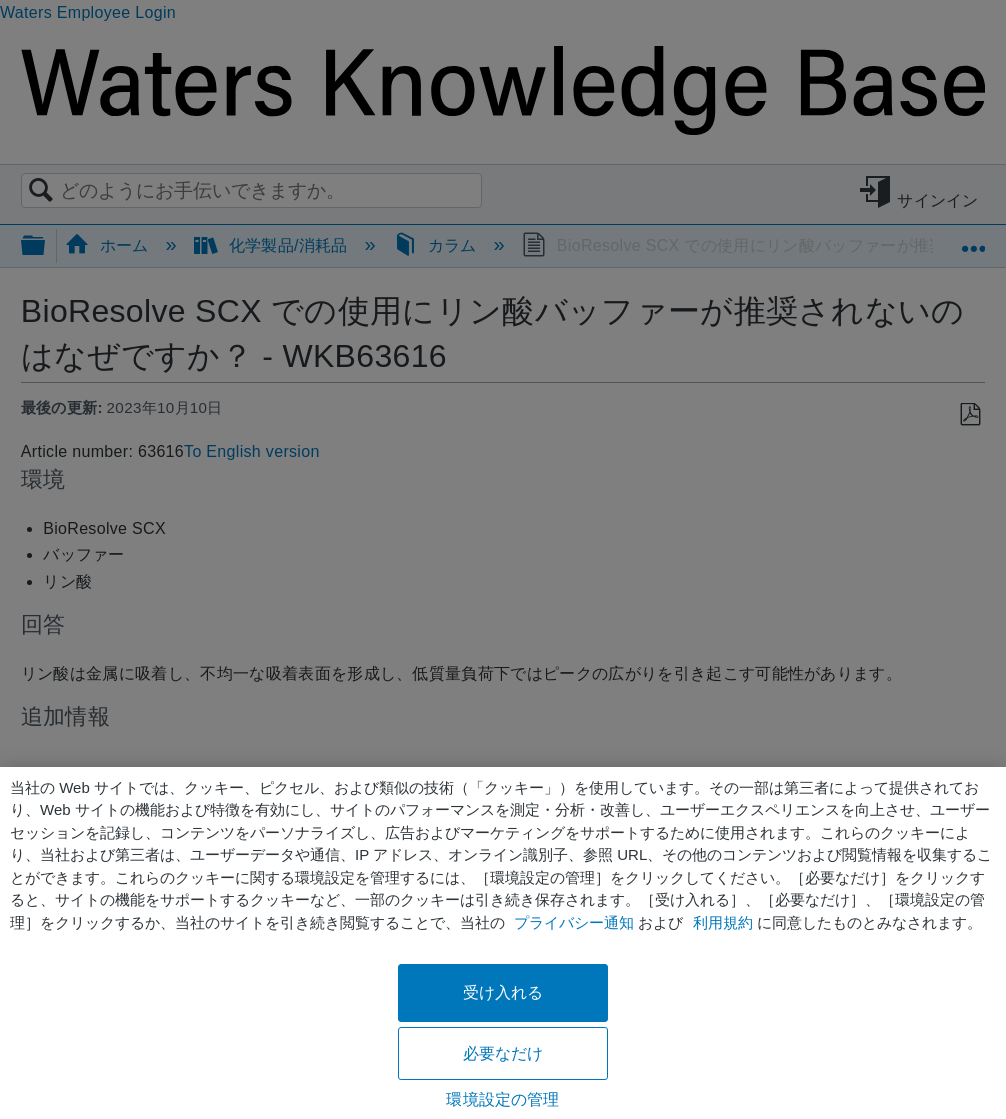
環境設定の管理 (502, 1099)
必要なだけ (503, 1053)
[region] (503, 943)
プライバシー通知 (574, 922)
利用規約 (723, 922)
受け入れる (503, 992)
